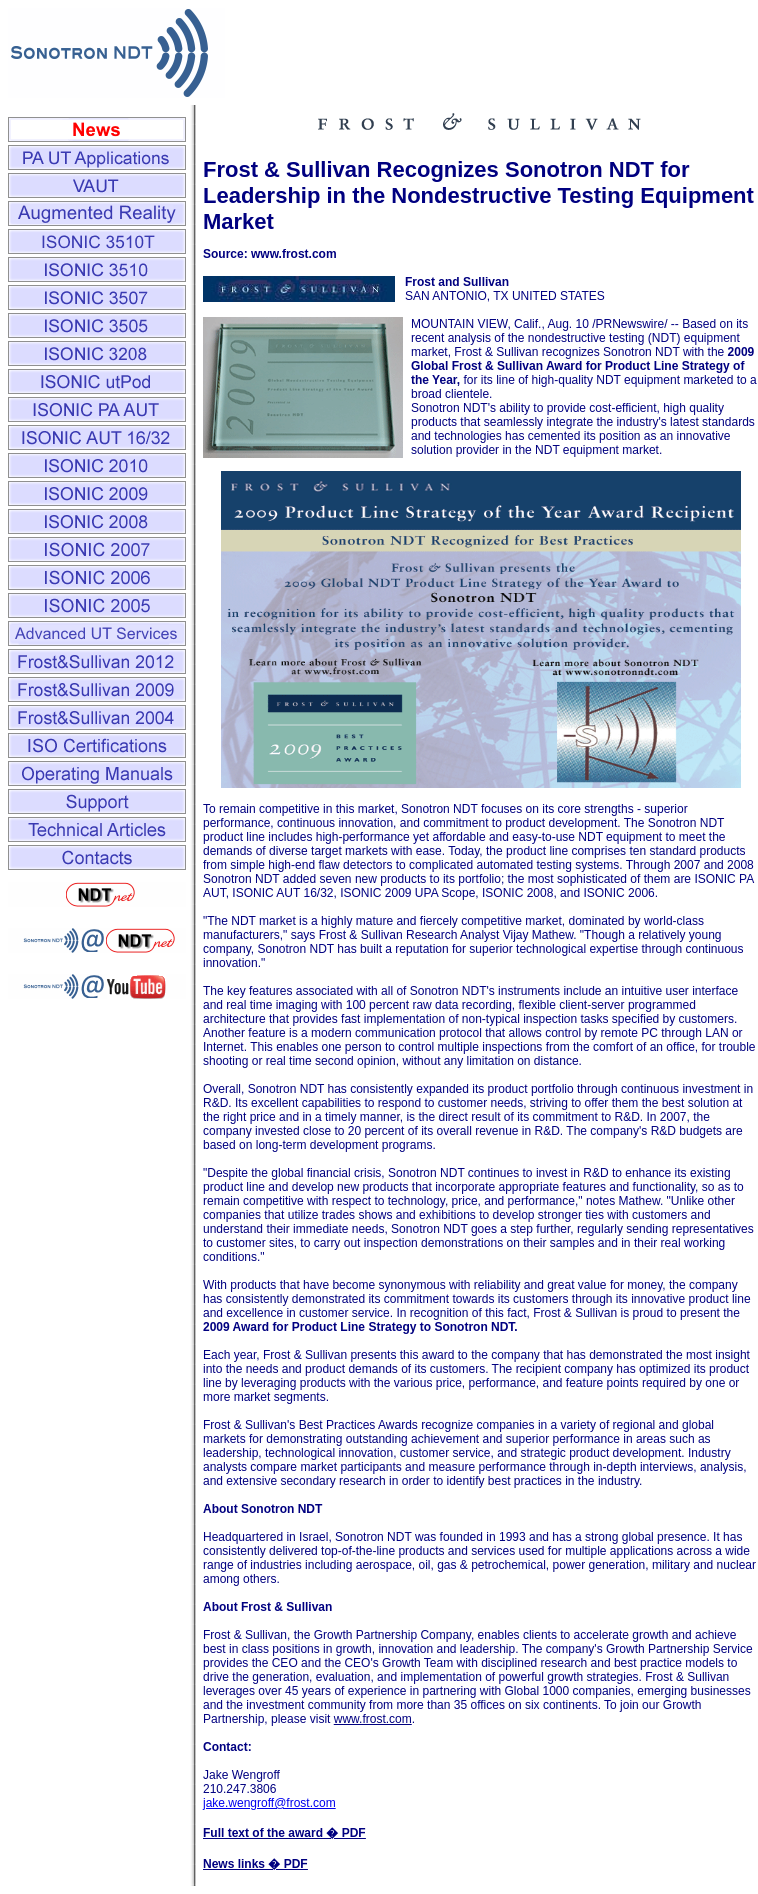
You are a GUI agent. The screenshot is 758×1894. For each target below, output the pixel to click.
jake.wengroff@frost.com (269, 1803)
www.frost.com (373, 1719)
